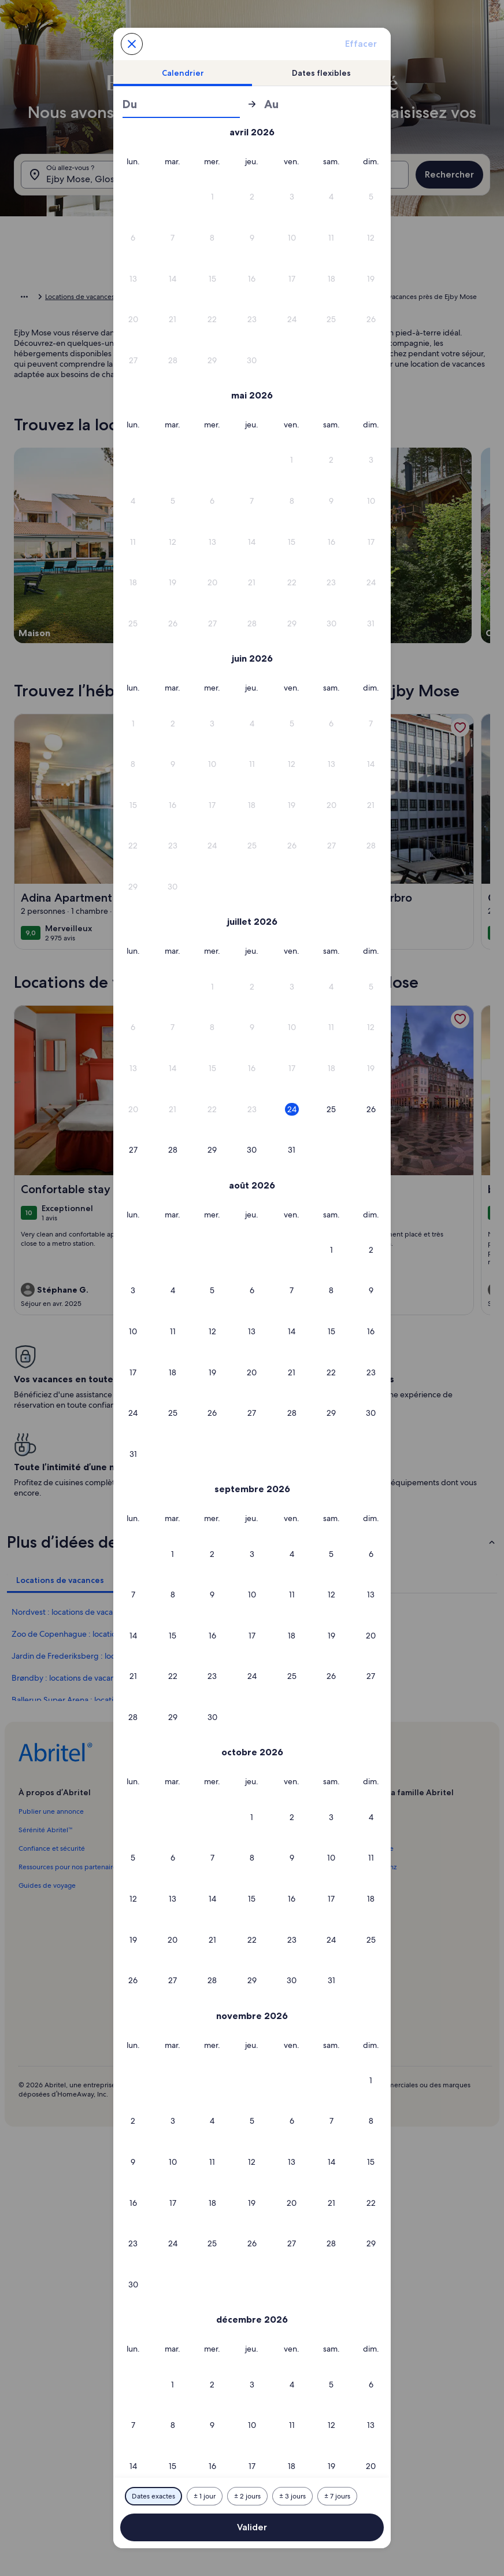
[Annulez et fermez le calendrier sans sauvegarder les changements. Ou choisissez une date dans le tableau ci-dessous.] (132, 44)
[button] (133, 197)
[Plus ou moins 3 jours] (292, 2496)
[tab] (182, 73)
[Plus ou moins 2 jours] (247, 2496)
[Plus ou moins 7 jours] (337, 2496)
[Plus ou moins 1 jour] (205, 2496)
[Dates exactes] (153, 2496)
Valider (252, 2527)
